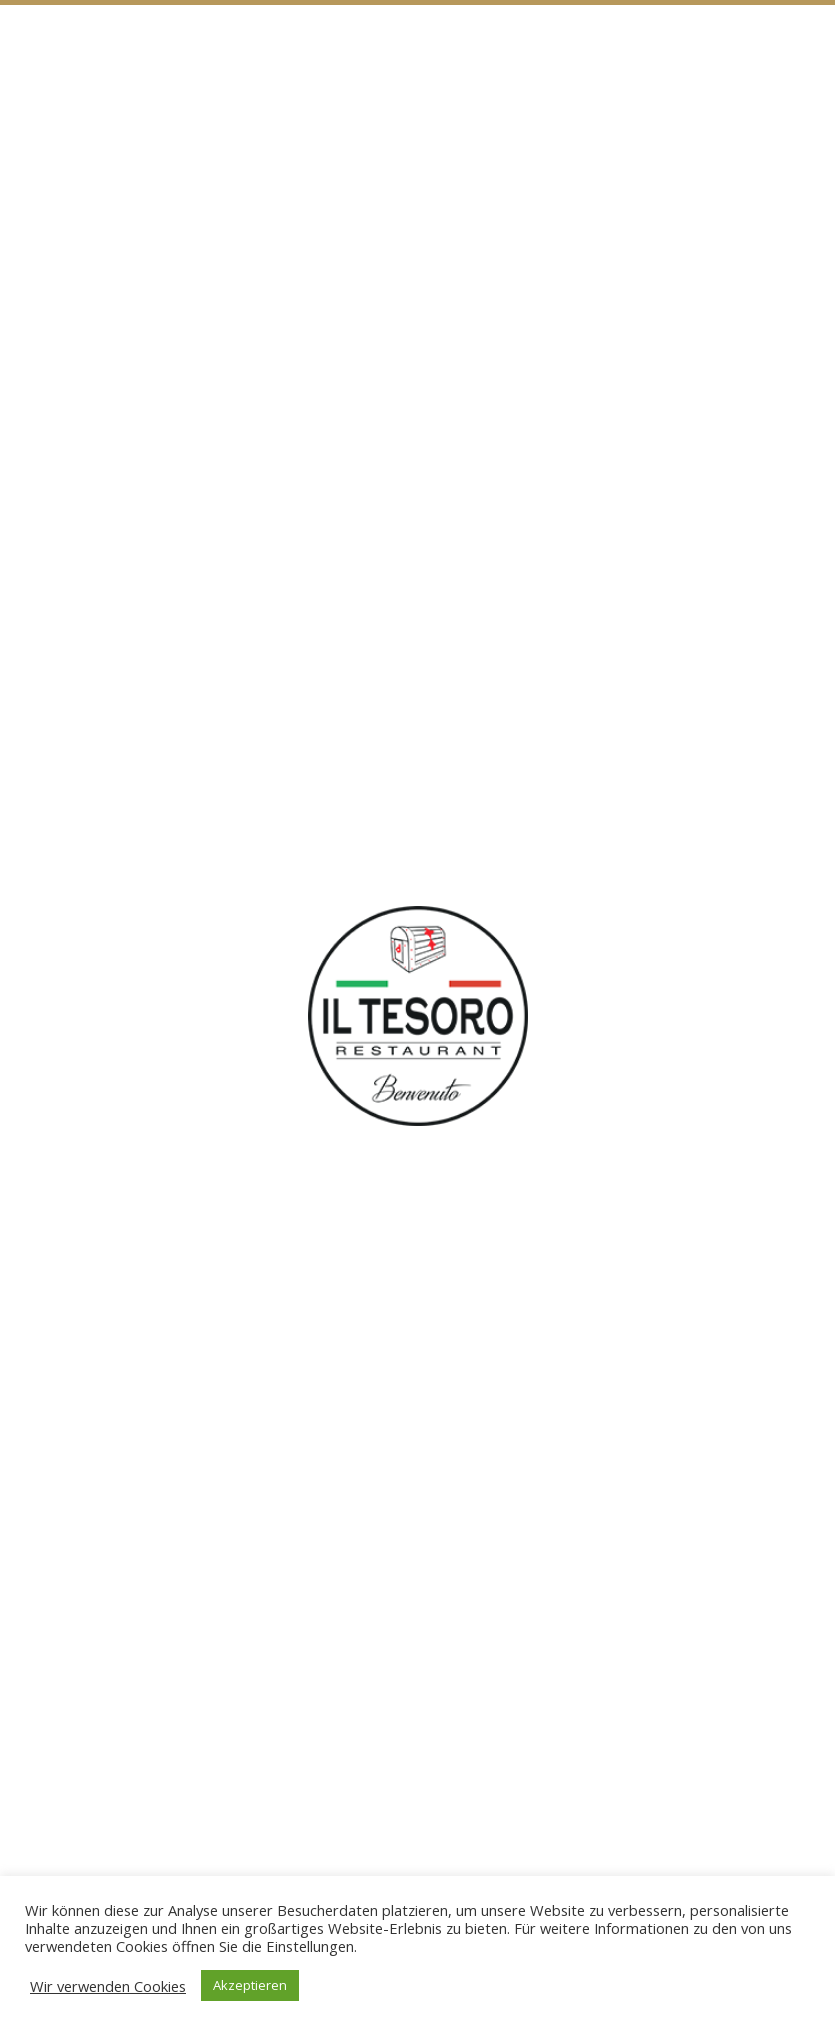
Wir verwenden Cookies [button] (108, 1986)
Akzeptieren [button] (250, 1985)
